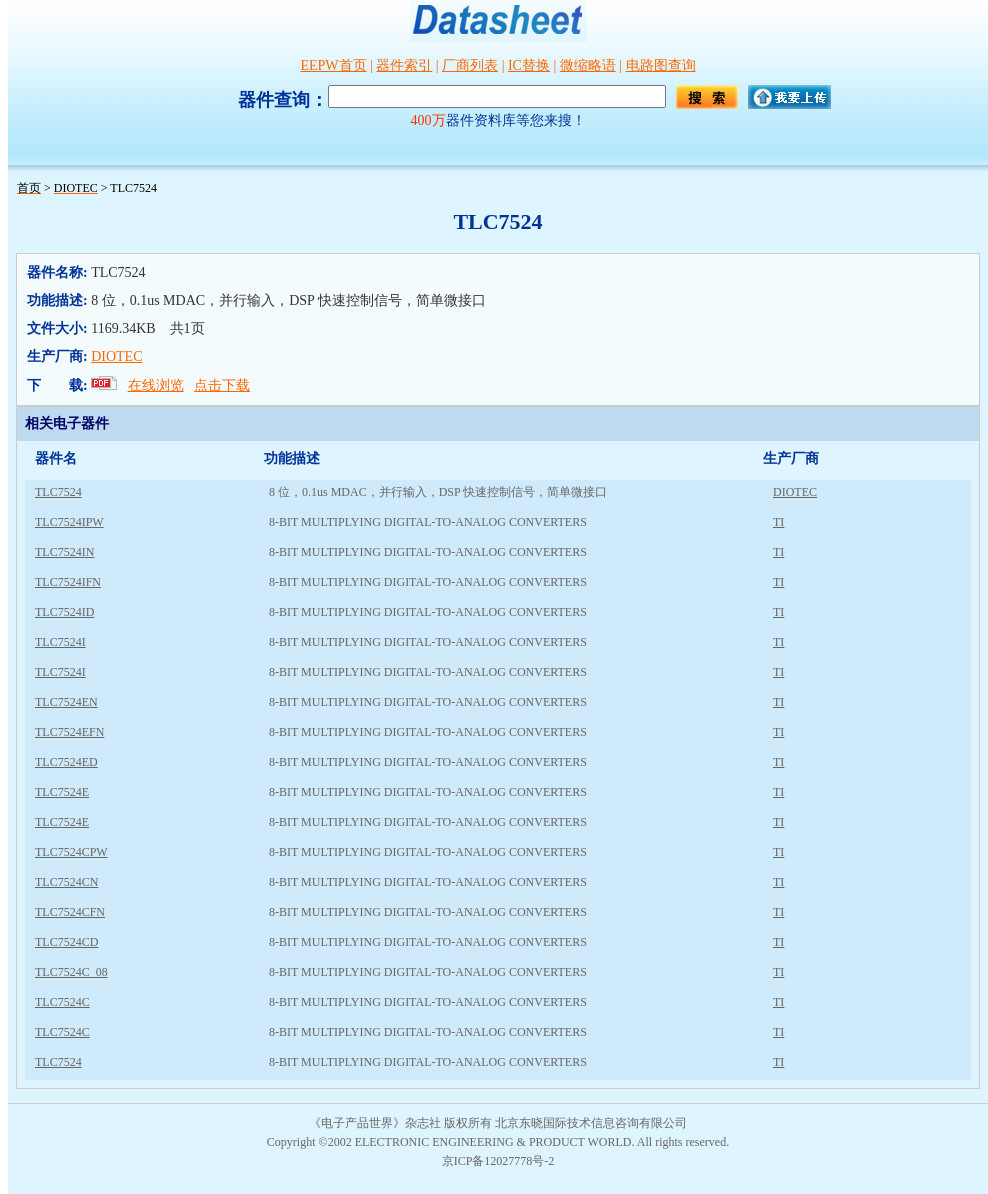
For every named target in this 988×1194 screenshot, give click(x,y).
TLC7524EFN (69, 732)
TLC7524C (62, 1002)
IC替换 (529, 65)
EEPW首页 (333, 65)
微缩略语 (588, 65)
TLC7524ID (64, 612)
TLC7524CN (66, 882)
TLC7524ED (66, 762)
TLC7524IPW (69, 522)
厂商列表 (470, 65)
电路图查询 (661, 65)
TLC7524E (62, 792)
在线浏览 (156, 385)
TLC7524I (60, 642)
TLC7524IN (64, 552)
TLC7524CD (66, 942)
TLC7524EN (66, 702)
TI (778, 522)
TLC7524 (58, 492)
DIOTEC (116, 356)
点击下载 (222, 385)
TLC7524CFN (70, 912)
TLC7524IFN (68, 582)
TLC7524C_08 (71, 972)
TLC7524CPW (71, 852)
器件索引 (404, 65)
